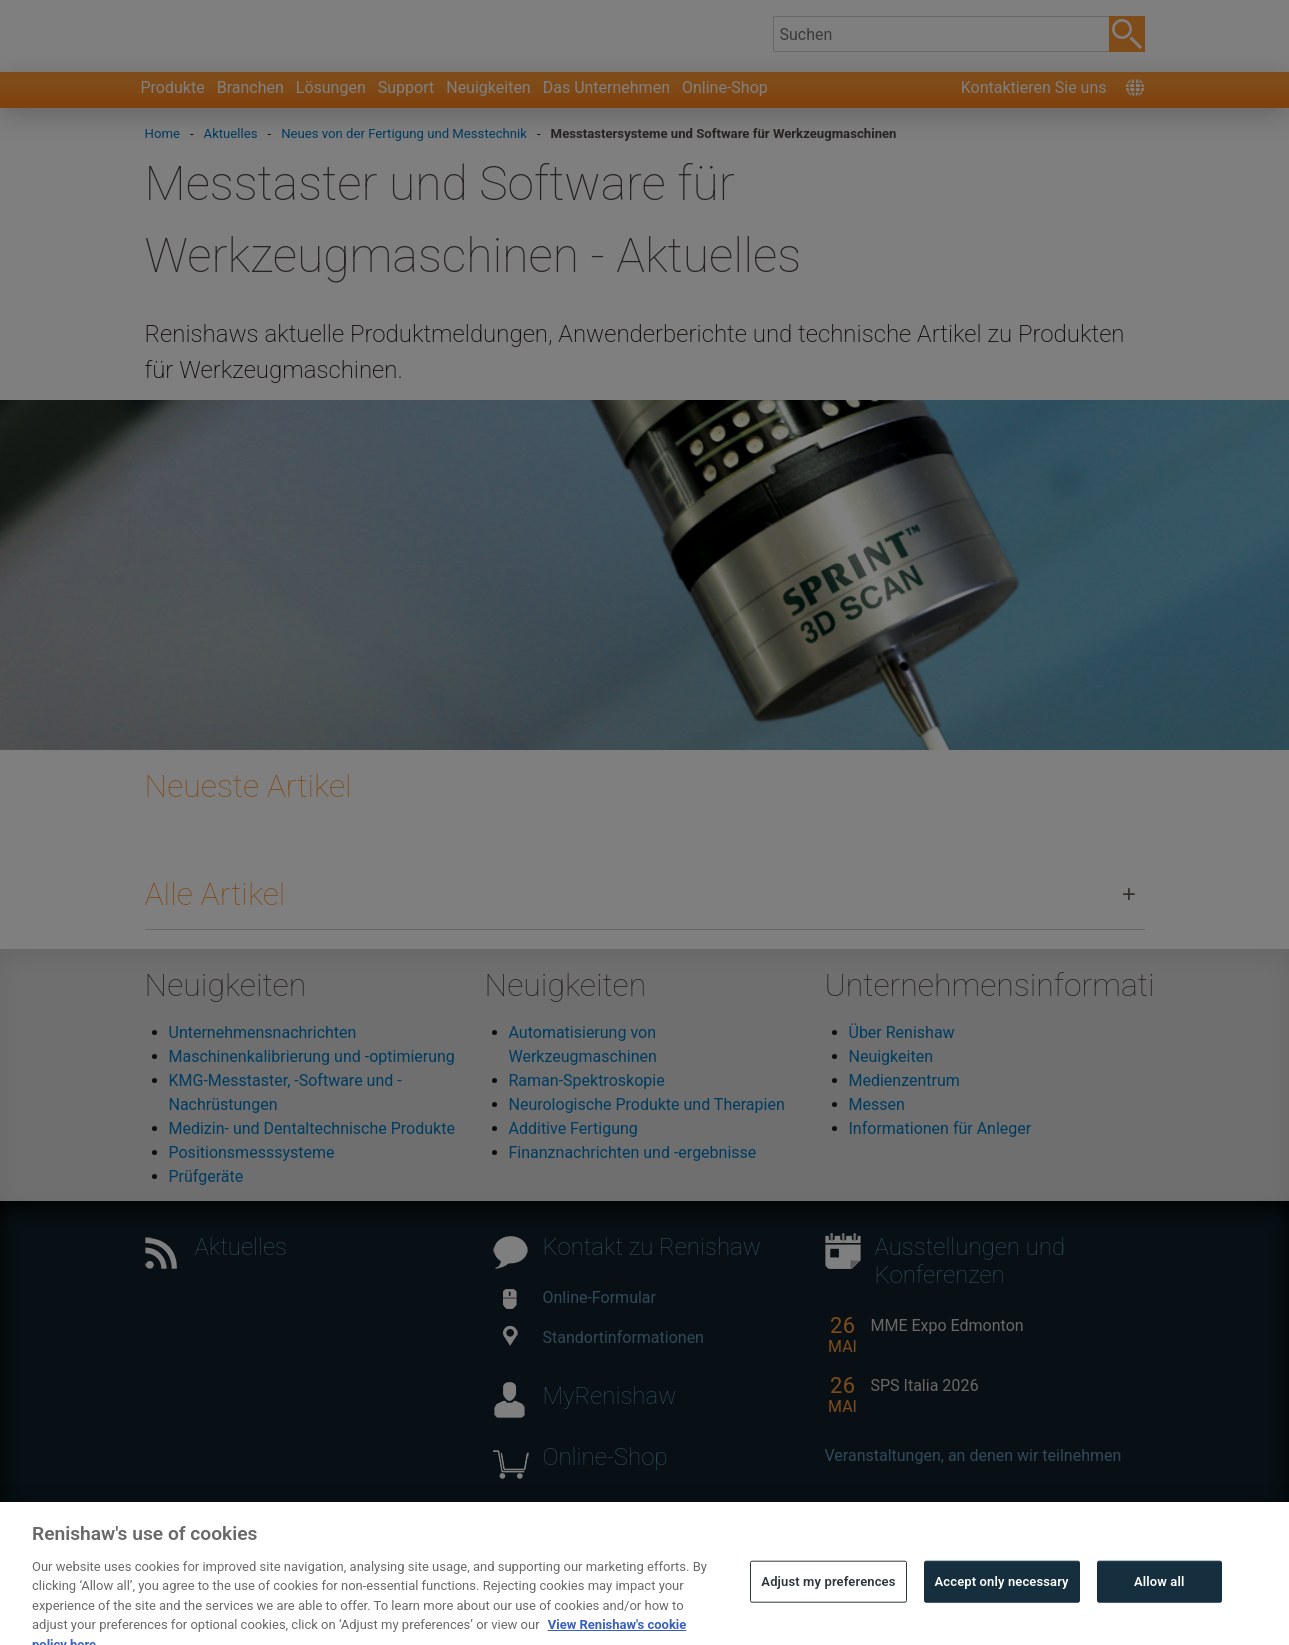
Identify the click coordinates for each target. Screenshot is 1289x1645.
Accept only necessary (1002, 1604)
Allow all (1159, 1604)
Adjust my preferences (828, 1604)
